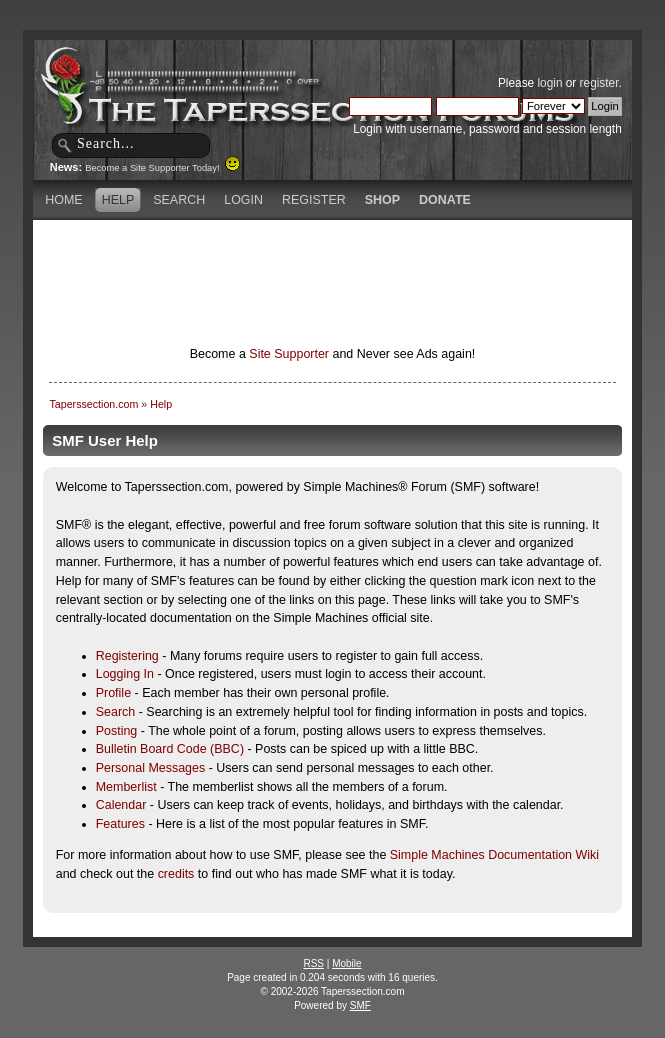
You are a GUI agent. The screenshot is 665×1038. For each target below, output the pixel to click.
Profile (113, 693)
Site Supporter (289, 354)
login (549, 83)
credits (176, 874)
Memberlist (126, 787)
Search (116, 712)
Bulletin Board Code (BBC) (170, 749)
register (599, 83)
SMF (360, 1005)
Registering (127, 656)
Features (120, 824)
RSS (313, 963)
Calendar (121, 805)
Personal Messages (151, 768)
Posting (117, 731)
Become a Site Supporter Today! (162, 168)
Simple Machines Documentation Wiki (494, 855)
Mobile (346, 963)
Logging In (125, 674)
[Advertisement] (333, 255)
